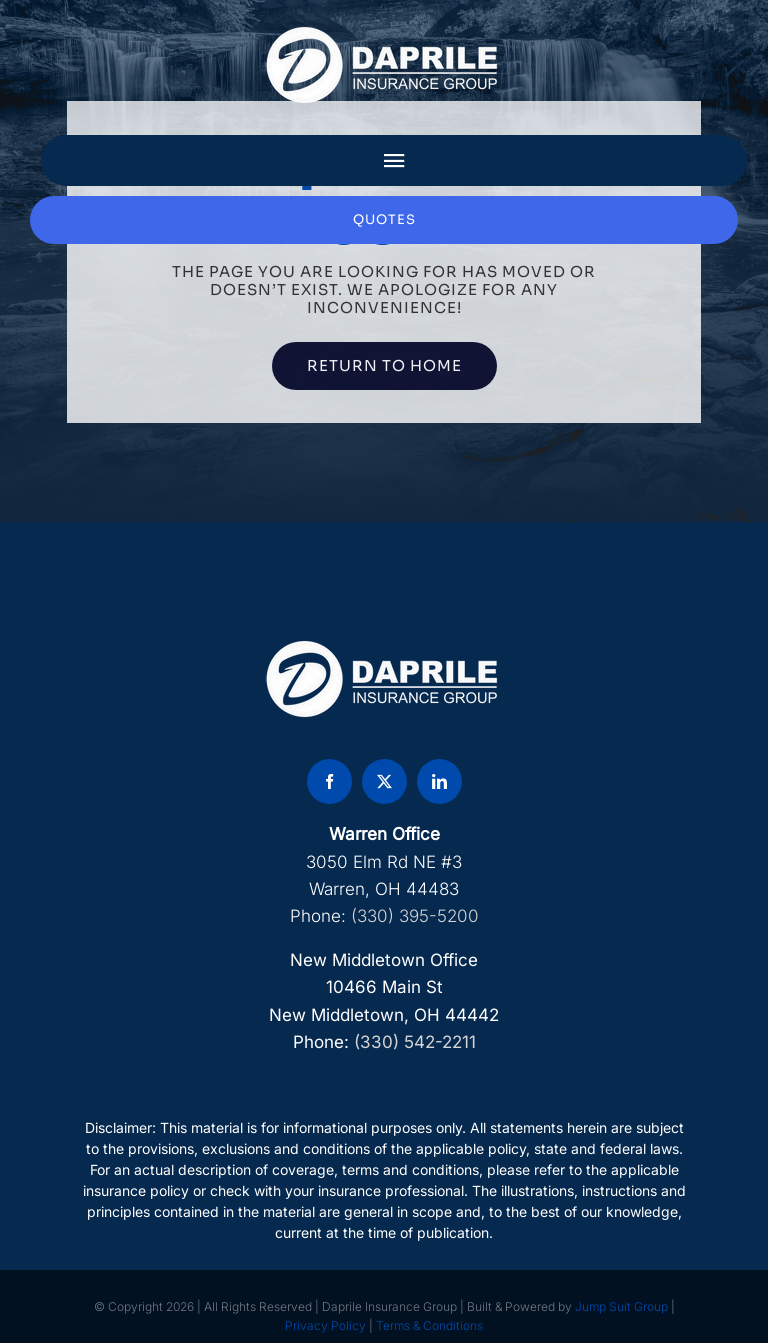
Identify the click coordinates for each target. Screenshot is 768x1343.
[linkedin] (439, 781)
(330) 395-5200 (415, 916)
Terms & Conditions (429, 1325)
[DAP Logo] (384, 33)
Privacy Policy (325, 1325)
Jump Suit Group (621, 1306)
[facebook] (329, 781)
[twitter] (384, 781)
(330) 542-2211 (415, 1042)
